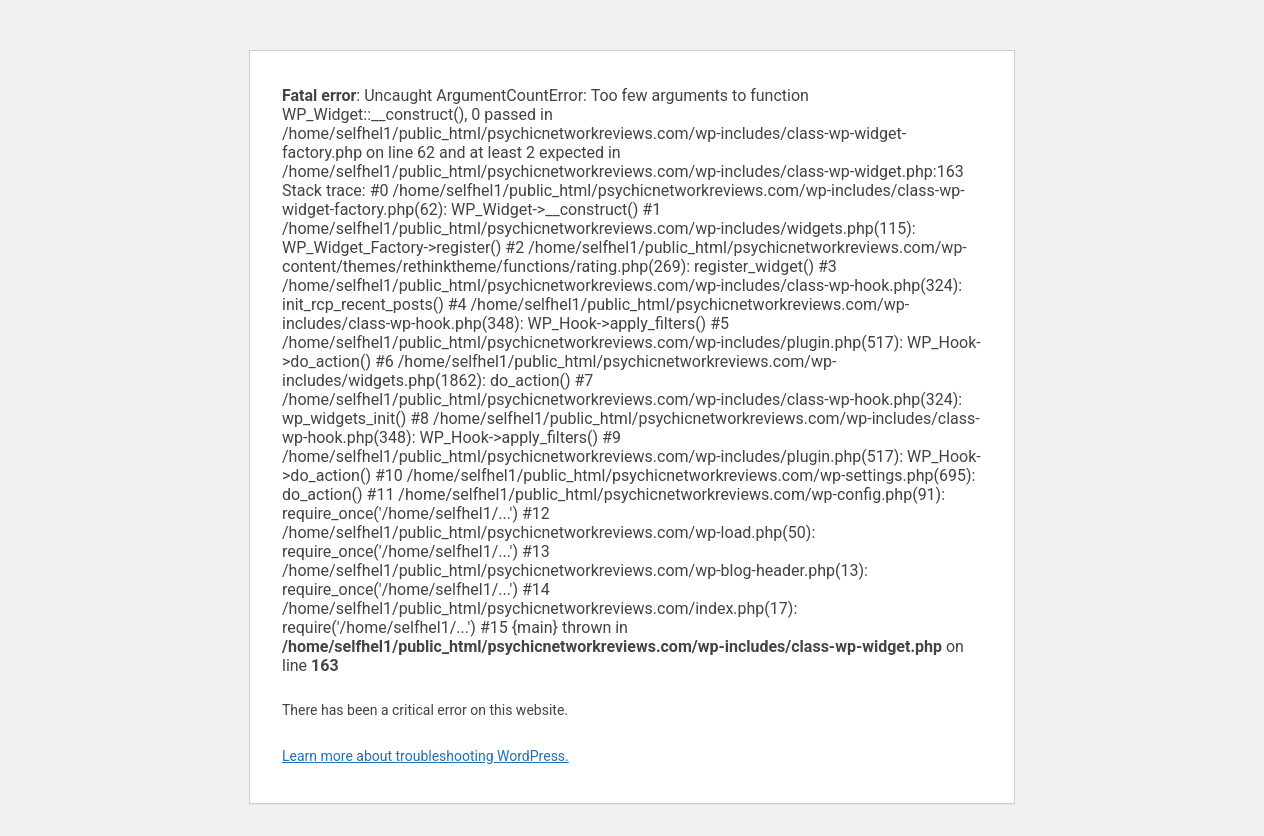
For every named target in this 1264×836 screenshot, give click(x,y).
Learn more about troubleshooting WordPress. (425, 756)
